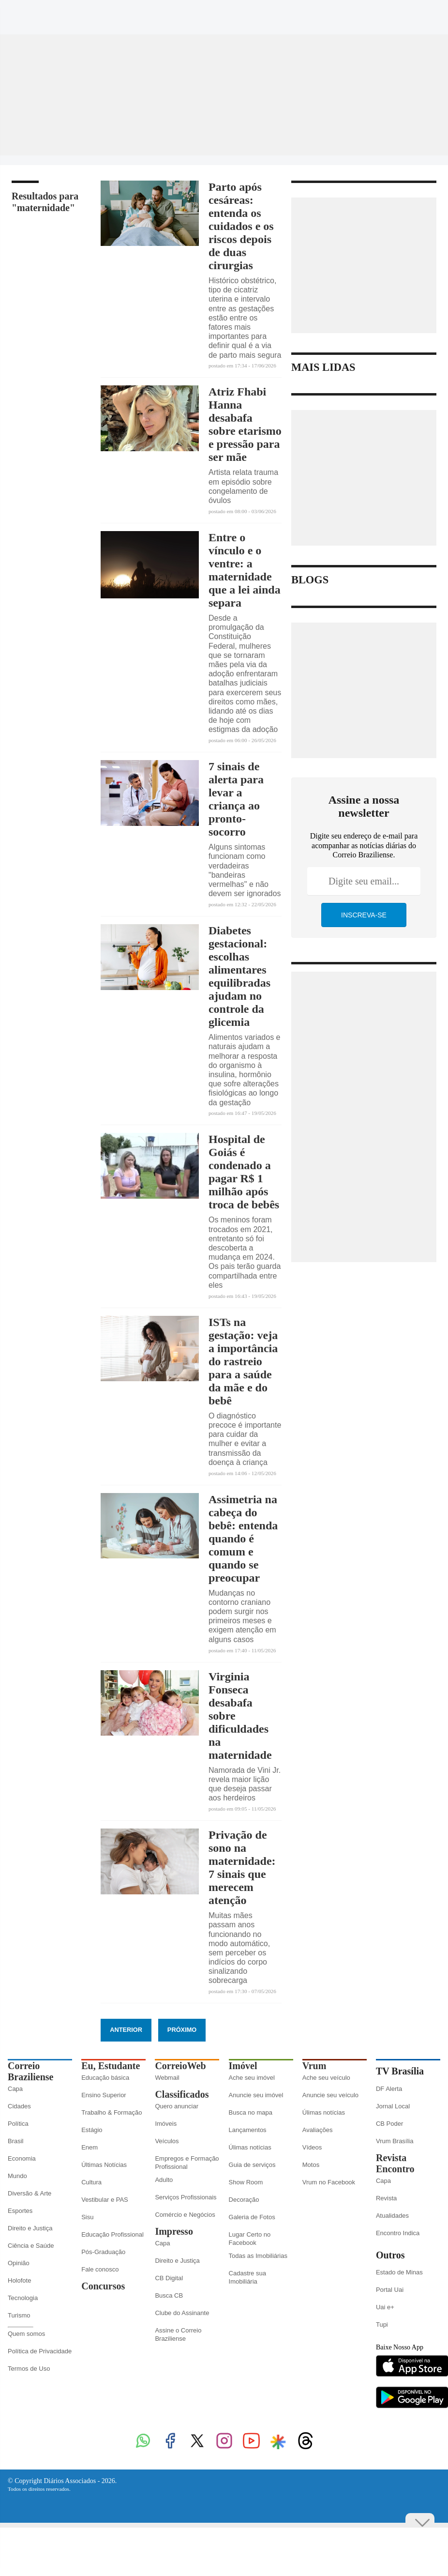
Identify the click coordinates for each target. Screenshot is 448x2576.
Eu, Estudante (110, 2065)
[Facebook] (343, 16)
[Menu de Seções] (27, 12)
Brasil (16, 2141)
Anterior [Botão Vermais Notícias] (126, 2029)
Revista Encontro (395, 2163)
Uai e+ (385, 2307)
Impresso (174, 2231)
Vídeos (312, 2147)
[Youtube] (398, 16)
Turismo (19, 2315)
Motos (310, 2164)
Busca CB (169, 2295)
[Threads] (433, 16)
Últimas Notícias (104, 2164)
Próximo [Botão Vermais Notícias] (181, 2029)
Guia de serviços (252, 2164)
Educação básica (105, 2077)
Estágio (91, 2130)
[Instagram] (380, 16)
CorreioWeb (180, 2065)
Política (18, 2123)
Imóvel (243, 2065)
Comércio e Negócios (185, 2214)
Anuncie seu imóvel (256, 2095)
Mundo (17, 2176)
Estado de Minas (399, 2272)
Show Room (246, 2182)
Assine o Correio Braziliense (178, 2334)
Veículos (167, 2141)
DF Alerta (389, 2088)
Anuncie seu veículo (330, 2095)
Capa (15, 2088)
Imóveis (166, 2123)
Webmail (167, 2077)
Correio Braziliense (30, 2071)
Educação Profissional (112, 2234)
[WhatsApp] (324, 16)
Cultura (91, 2182)
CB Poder (389, 2123)
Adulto (164, 2179)
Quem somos (26, 2333)
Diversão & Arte (29, 2193)
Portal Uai (389, 2289)
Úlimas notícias (250, 2147)
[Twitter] (361, 16)
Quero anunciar (176, 2106)
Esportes (20, 2210)
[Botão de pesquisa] (57, 12)
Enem (89, 2147)
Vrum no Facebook (328, 2182)
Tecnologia (23, 2298)
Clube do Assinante (182, 2313)
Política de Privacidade (40, 2351)
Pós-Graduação (103, 2252)
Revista (386, 2198)
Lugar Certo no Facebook (250, 2238)
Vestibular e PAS (104, 2199)
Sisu (87, 2217)
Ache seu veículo (326, 2077)
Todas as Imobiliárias (258, 2255)
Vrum (314, 2065)
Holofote (19, 2280)
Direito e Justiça (30, 2228)
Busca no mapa (250, 2112)
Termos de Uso (29, 2368)
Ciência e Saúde (31, 2245)
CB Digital (169, 2278)
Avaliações (317, 2130)
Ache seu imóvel (252, 2077)
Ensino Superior (103, 2095)
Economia (22, 2158)
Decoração (244, 2199)
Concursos (103, 2286)
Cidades (19, 2106)
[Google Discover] (415, 12)
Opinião (19, 2263)
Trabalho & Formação (111, 2112)
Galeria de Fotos (252, 2217)
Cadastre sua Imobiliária (247, 2277)
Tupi (382, 2324)
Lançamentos (248, 2130)
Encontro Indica (397, 2233)
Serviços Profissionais (185, 2197)
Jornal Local (393, 2106)
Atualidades (392, 2215)
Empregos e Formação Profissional (187, 2162)
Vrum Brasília (395, 2141)
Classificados (182, 2094)
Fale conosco (100, 2269)
